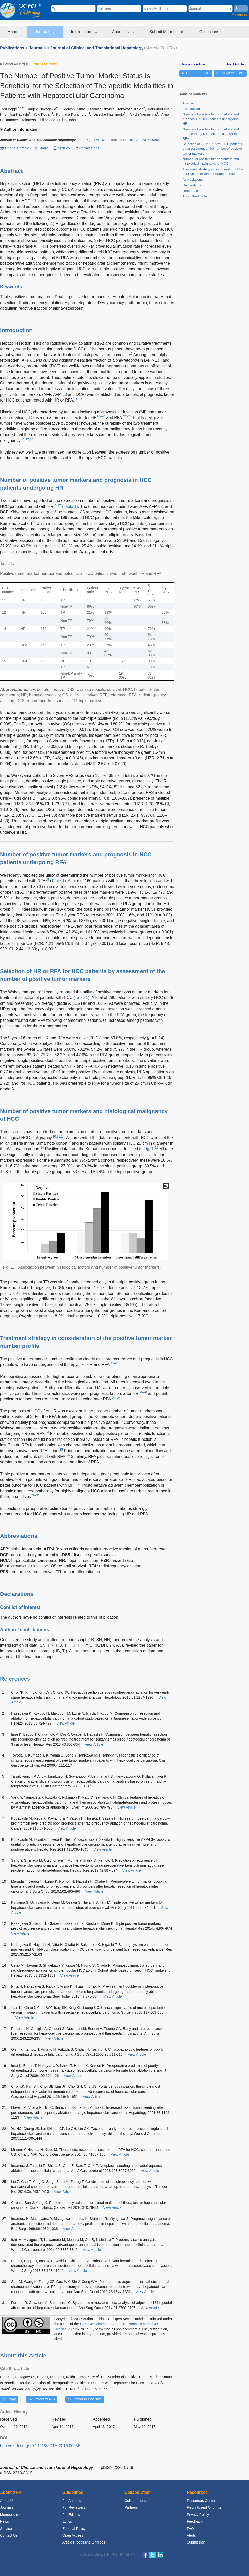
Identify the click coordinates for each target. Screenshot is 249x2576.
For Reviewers (73, 2507)
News (4, 2521)
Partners (131, 2507)
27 (4, 2219)
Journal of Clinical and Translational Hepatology (96, 48)
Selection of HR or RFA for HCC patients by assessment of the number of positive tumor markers (212, 148)
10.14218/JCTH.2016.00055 (139, 140)
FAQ (190, 2529)
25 (61, 1449)
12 (33, 522)
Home (14, 32)
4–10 (129, 353)
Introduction (191, 109)
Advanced (240, 14)
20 (4, 2086)
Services (7, 2529)
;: (92, 140)
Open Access (72, 2535)
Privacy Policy (198, 2515)
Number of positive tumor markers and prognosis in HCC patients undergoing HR (211, 118)
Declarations (192, 185)
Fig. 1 (149, 1149)
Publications (12, 48)
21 (4, 2107)
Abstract (189, 103)
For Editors (71, 2515)
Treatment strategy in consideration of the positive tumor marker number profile (213, 171)
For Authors (71, 2501)
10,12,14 (59, 1136)
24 (4, 2166)
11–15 (78, 399)
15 (47, 879)
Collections (210, 32)
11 (56, 511)
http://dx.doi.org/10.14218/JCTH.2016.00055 (40, 2446)
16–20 (101, 416)
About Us (123, 32)
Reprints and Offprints (204, 2507)
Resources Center (201, 2501)
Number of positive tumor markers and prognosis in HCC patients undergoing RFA (211, 133)
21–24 (127, 416)
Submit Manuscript (166, 32)
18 (4, 2049)
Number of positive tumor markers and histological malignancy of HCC (211, 161)
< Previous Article (192, 64)
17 (4, 2029)
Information (84, 32)
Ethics (67, 2521)
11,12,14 (27, 439)
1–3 (88, 348)
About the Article (195, 196)
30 (4, 2282)
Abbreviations (193, 179)
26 (68, 1455)
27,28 (77, 1484)
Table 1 (70, 506)
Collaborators (135, 2501)
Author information (20, 129)
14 (41, 991)
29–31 (35, 1495)
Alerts (191, 2535)
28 (4, 2240)
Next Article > (237, 64)
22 (4, 2129)
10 (4, 1881)
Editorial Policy (74, 2529)
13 (4, 1945)
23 (4, 2150)
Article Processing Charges (83, 2542)
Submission (196, 2542)
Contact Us (9, 2535)
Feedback (194, 2521)
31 (4, 2303)
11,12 (57, 505)
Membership (10, 2515)
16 (4, 2007)
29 (4, 2261)
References (191, 191)
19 (4, 2066)
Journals (45, 32)
